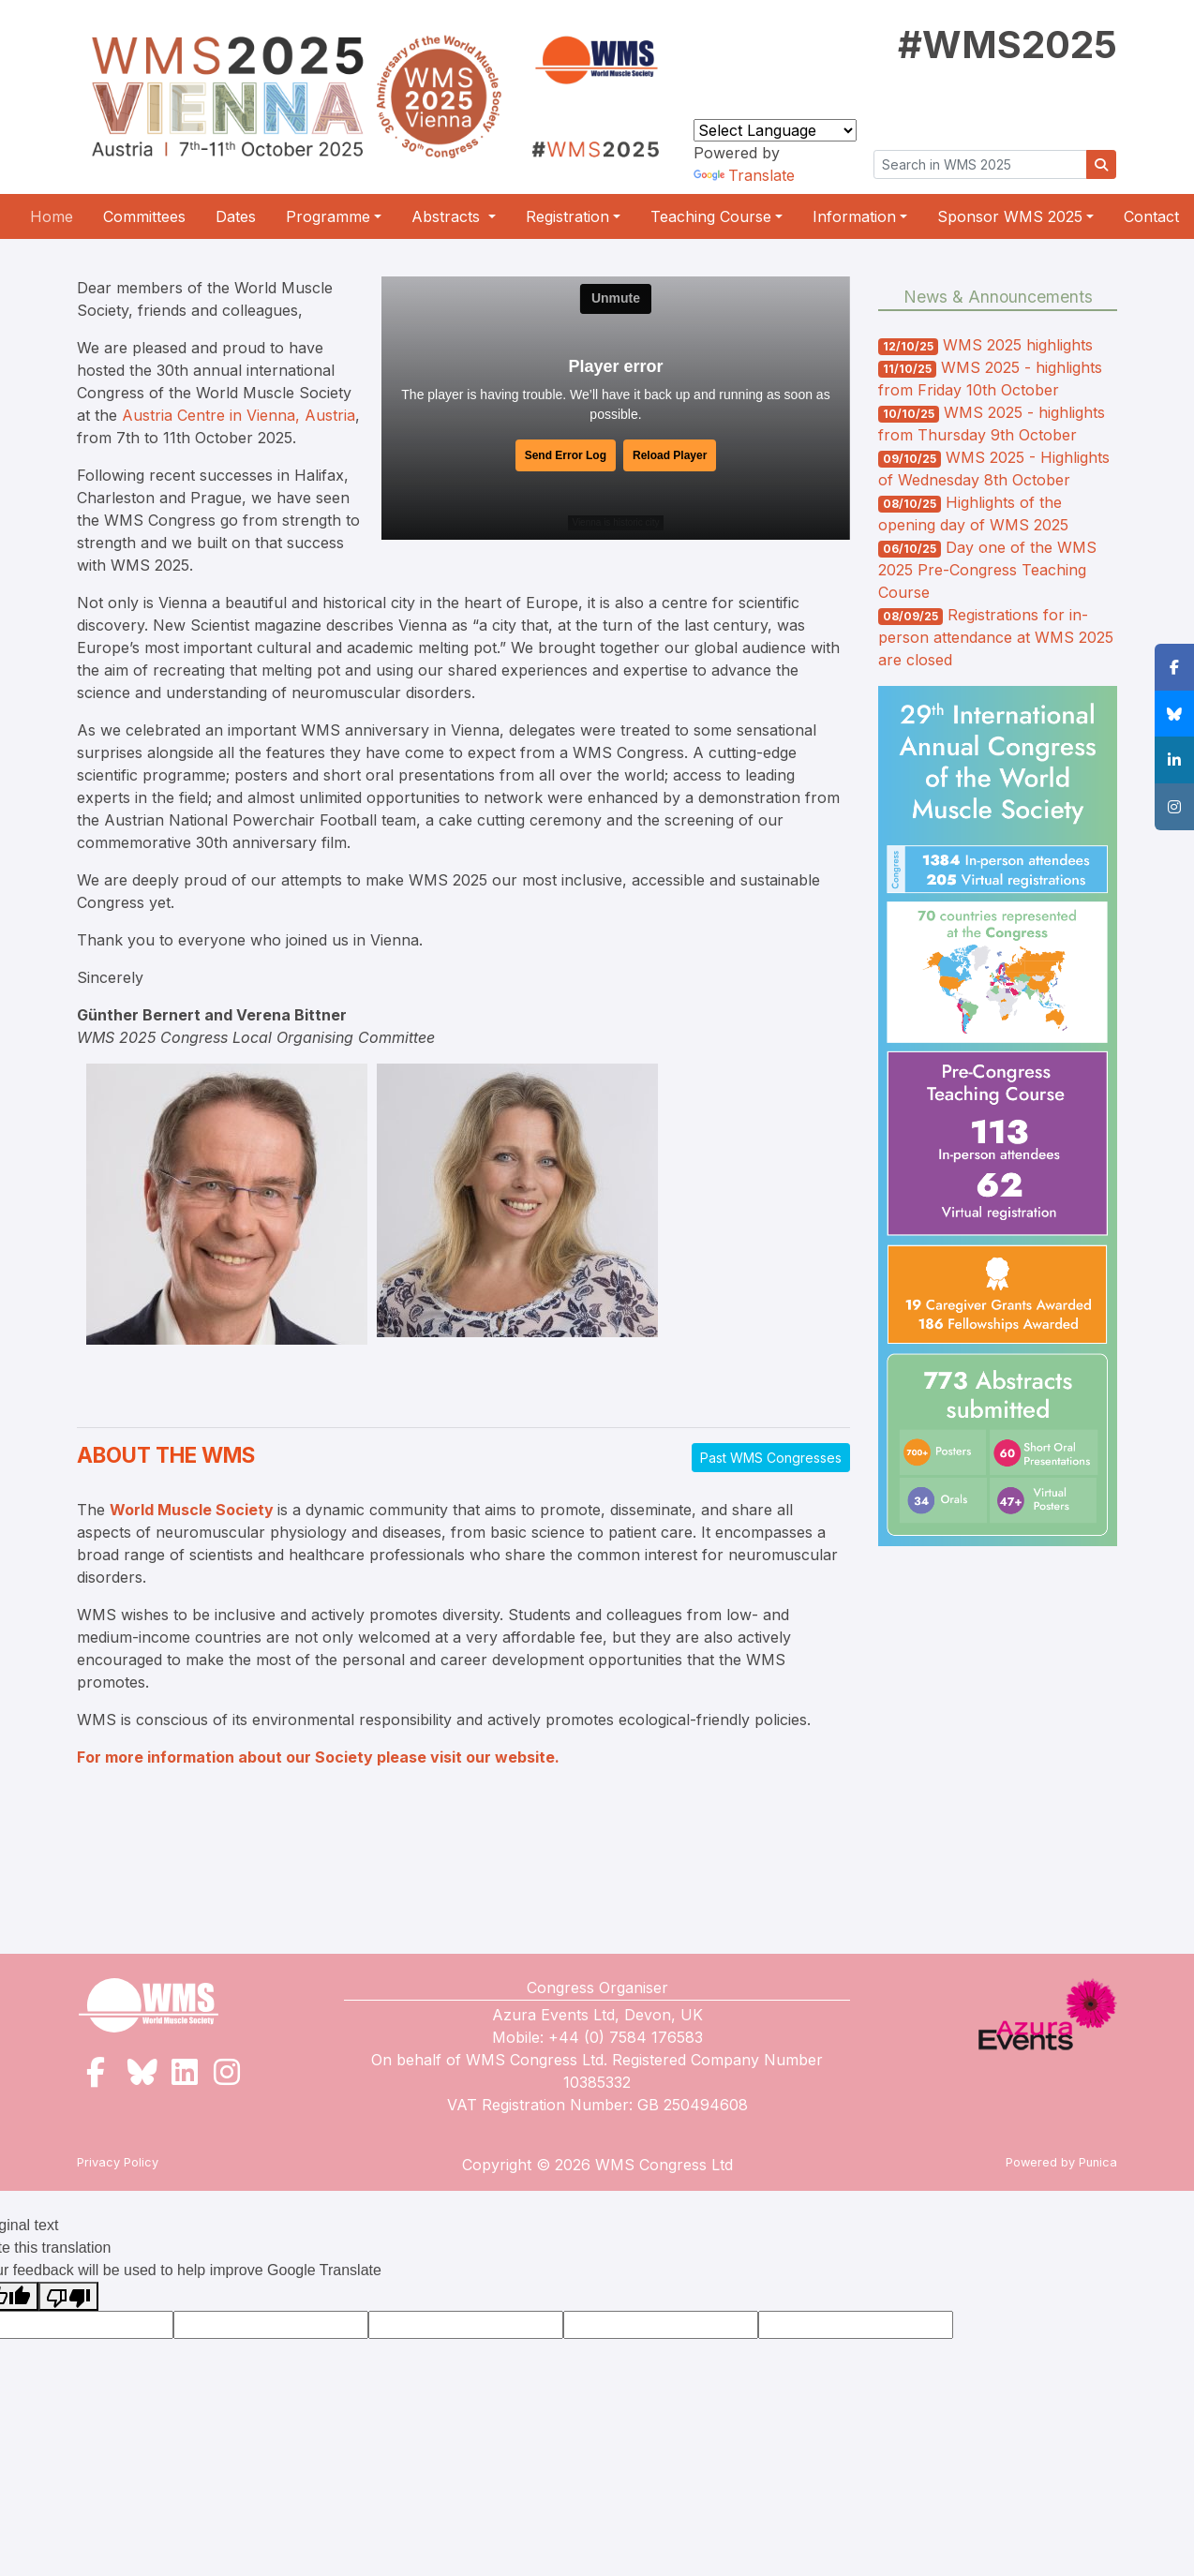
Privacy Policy (117, 2162)
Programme (328, 216)
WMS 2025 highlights (1018, 344)
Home (51, 216)
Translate (744, 175)
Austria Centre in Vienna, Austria (238, 415)
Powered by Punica (1061, 2162)
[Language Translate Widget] (775, 130)
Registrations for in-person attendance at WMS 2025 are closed (995, 637)
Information (854, 216)
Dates (236, 216)
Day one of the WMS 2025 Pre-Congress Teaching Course (987, 570)
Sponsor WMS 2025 (1009, 216)
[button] (1174, 667)
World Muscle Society (192, 1509)
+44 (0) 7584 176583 (625, 2037)
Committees (144, 216)
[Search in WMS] (980, 164)
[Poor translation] (68, 2296)
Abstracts (448, 216)
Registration (567, 216)
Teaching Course (710, 216)
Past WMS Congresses (771, 1458)
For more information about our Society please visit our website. (318, 1757)
